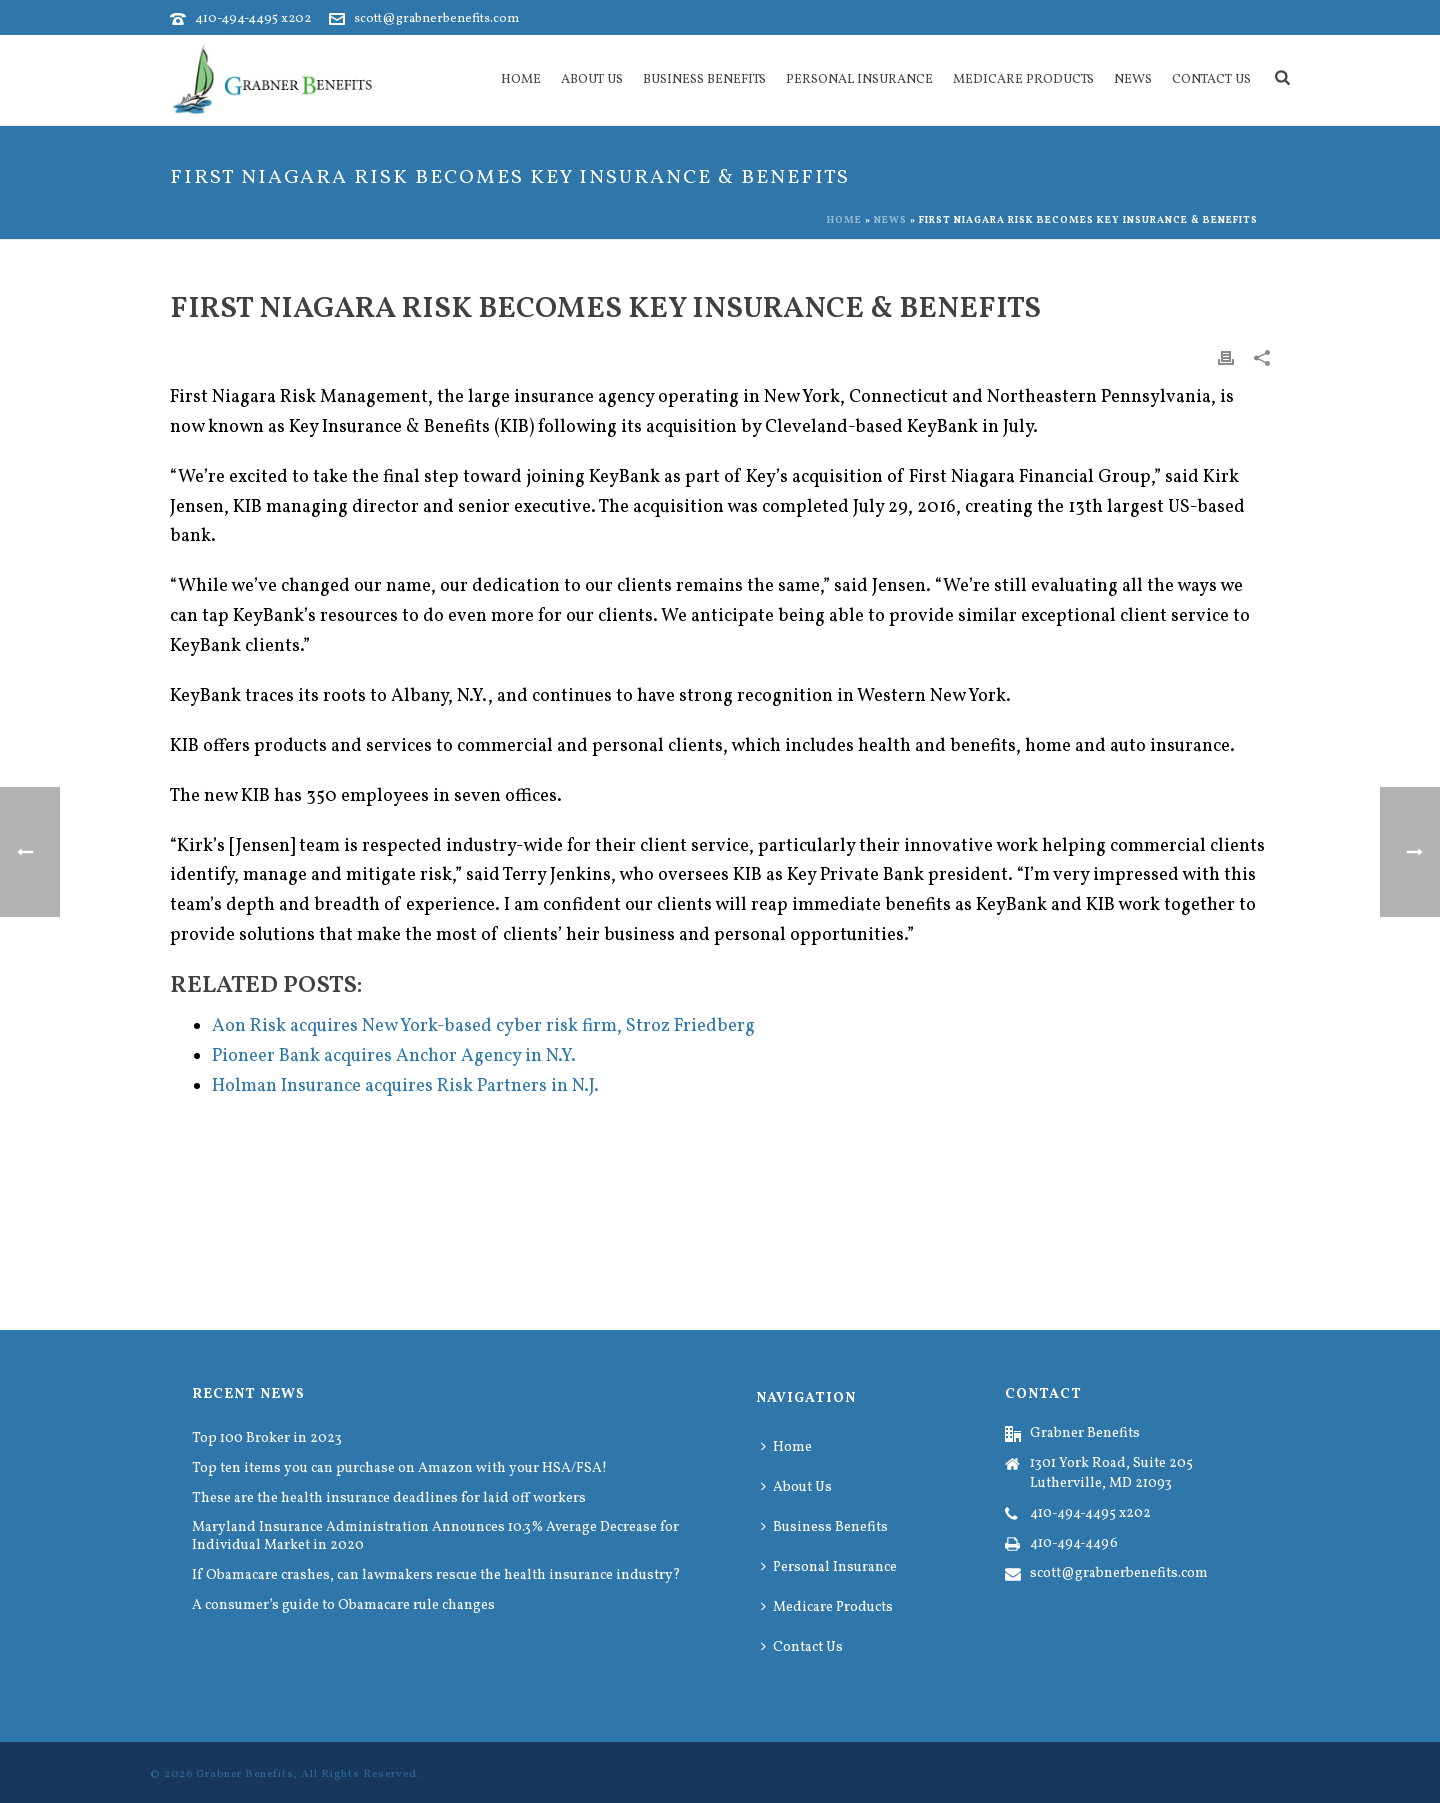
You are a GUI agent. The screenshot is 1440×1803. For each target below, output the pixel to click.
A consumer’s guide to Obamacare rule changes (343, 1606)
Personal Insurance (859, 80)
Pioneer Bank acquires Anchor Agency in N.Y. (394, 1056)
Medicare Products (1023, 80)
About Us (592, 80)
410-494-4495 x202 (253, 19)
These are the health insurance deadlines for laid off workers (389, 1499)
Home (521, 80)
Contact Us (1211, 80)
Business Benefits (704, 80)
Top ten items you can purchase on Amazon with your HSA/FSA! (399, 1469)
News (1133, 80)
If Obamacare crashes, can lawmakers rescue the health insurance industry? (436, 1576)
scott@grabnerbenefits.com (436, 19)
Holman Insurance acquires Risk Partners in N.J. (405, 1086)
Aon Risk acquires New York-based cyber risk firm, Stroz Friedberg (483, 1026)
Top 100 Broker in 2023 (267, 1439)
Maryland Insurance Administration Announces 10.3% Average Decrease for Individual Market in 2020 (435, 1537)
